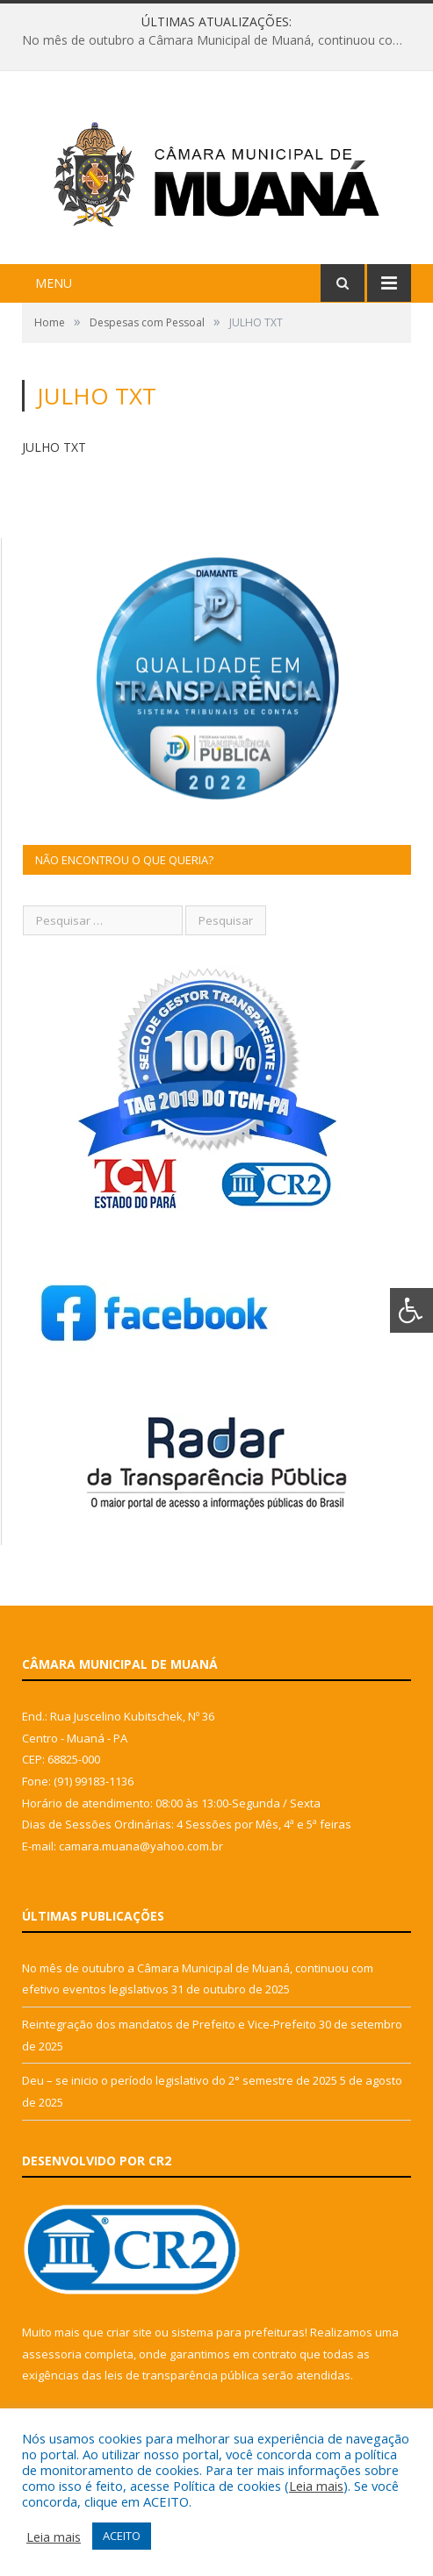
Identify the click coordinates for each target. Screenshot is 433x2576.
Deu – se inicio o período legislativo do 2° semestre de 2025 (179, 2080)
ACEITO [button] (122, 2536)
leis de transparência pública (182, 2375)
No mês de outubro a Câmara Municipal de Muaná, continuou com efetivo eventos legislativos (221, 40)
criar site (129, 2332)
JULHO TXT (54, 447)
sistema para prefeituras (238, 2332)
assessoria (52, 2354)
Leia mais (316, 2485)
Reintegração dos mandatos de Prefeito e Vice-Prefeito (169, 2024)
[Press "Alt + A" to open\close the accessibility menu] (411, 1310)
